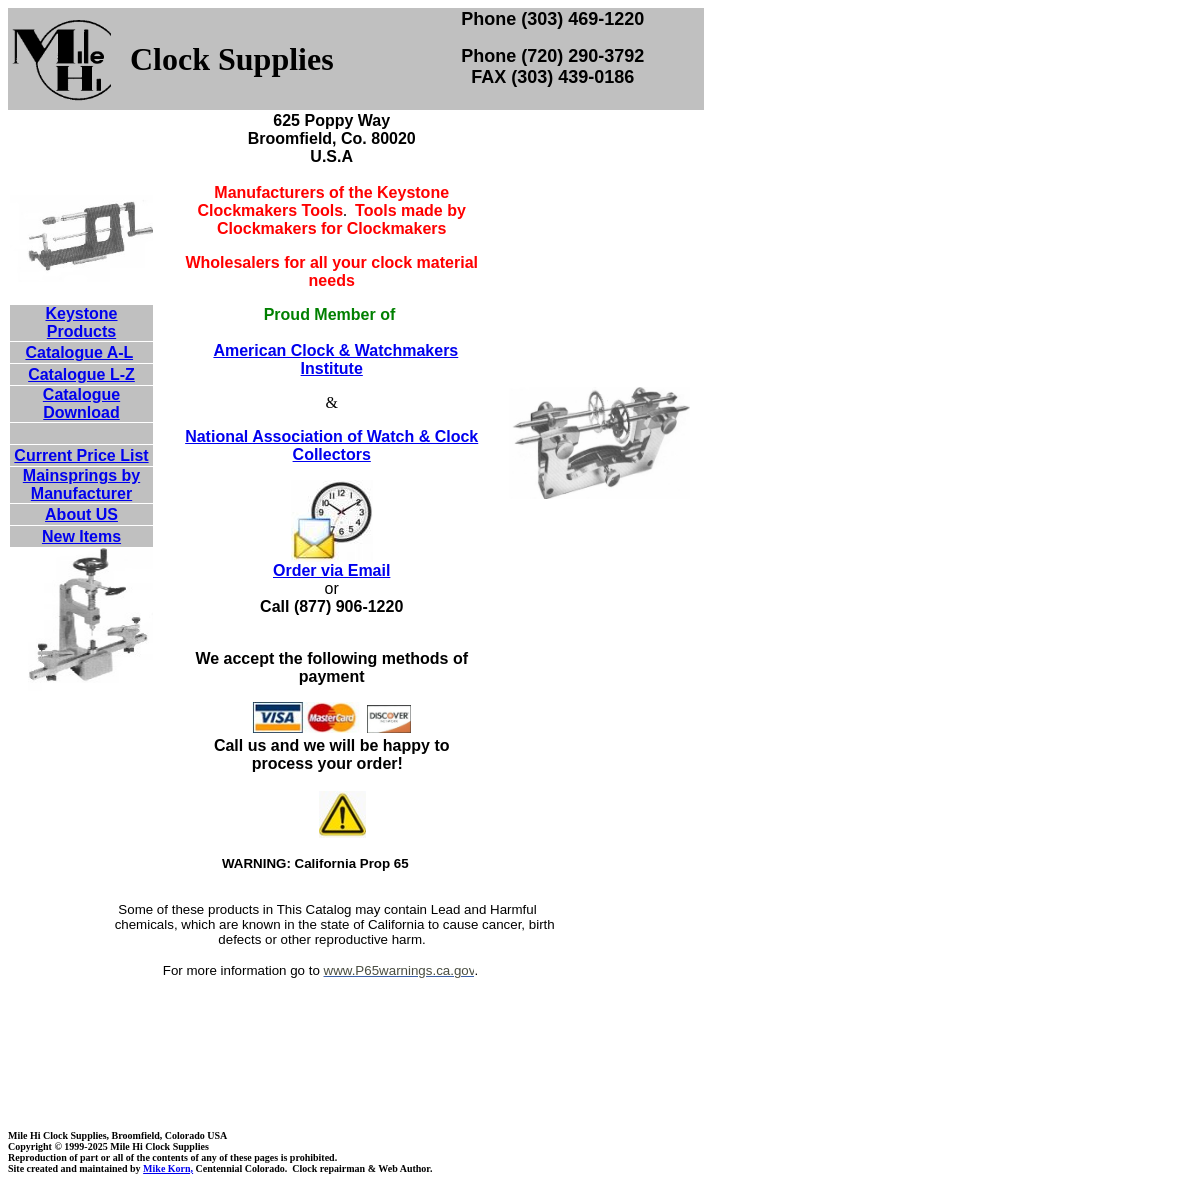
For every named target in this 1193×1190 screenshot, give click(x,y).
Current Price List (81, 455)
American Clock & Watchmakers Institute (335, 359)
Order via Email (331, 570)
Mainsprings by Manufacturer (81, 484)
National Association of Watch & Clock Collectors (331, 445)
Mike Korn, (168, 1168)
